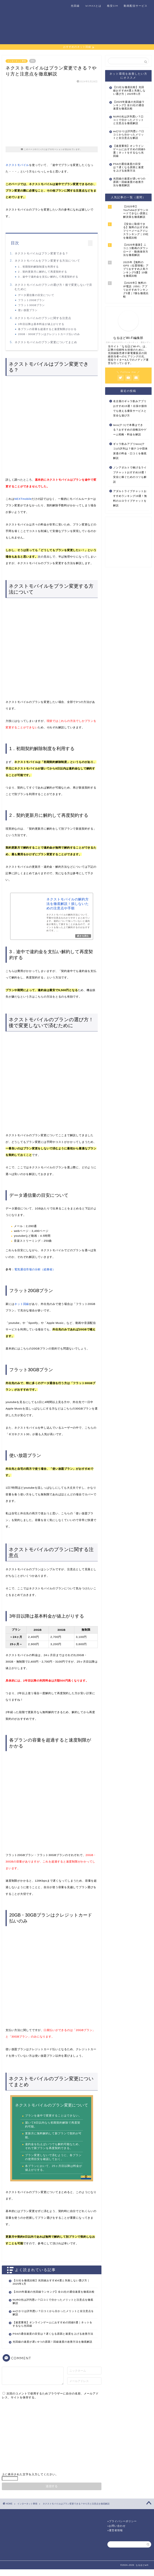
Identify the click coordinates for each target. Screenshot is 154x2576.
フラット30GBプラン (33, 305)
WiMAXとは (93, 5)
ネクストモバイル (17, 165)
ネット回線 (21, 1306)
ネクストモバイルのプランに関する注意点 (45, 318)
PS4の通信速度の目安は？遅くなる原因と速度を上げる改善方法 (51, 2341)
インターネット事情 (16, 61)
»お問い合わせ (116, 2537)
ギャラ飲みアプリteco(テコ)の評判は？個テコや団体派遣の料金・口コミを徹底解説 (130, 461)
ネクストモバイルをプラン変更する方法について (49, 261)
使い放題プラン (30, 310)
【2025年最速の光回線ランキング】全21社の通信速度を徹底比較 (51, 2295)
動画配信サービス (135, 5)
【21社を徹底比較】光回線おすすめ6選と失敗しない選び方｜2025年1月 (51, 2284)
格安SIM (112, 5)
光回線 (75, 5)
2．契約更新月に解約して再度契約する (44, 272)
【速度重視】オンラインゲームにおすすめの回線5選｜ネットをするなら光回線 (51, 2329)
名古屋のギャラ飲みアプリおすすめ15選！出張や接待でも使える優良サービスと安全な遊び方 (130, 419)
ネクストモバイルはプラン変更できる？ (43, 253)
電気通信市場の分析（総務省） (34, 1271)
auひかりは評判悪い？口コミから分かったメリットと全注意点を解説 (50, 2318)
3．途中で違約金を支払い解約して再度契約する (50, 277)
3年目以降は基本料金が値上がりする (43, 324)
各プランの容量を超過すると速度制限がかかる (49, 329)
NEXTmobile (23, 499)
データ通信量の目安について (38, 295)
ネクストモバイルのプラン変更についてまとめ (48, 342)
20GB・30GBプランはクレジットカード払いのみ (51, 334)
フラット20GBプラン (33, 300)
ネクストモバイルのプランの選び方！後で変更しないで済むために (54, 287)
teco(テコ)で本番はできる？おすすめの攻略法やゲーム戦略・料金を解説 (130, 440)
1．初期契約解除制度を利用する (40, 267)
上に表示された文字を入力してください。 (30, 2486)
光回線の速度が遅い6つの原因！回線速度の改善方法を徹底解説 (51, 2352)
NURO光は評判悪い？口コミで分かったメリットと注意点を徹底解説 (51, 2307)
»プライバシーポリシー (122, 2533)
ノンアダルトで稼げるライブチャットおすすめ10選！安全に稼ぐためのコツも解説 (130, 485)
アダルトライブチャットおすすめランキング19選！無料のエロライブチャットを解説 (130, 508)
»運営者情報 (115, 2542)
